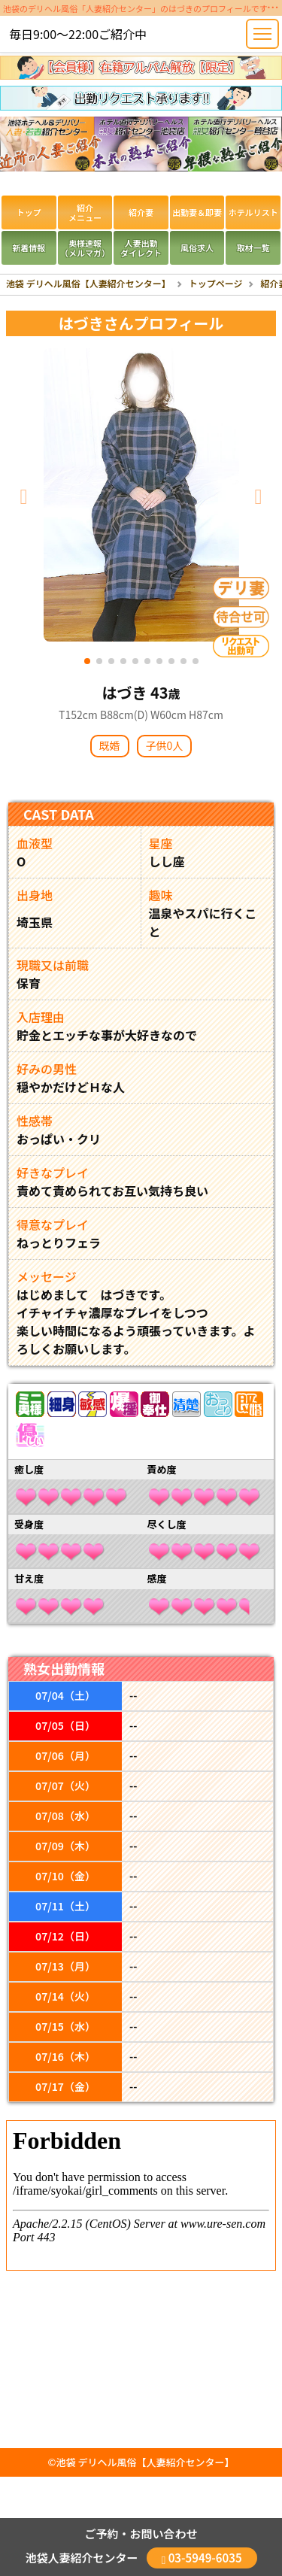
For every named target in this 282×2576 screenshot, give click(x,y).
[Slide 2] (99, 659)
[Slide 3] (111, 659)
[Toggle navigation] (262, 34)
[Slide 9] (183, 659)
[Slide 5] (135, 659)
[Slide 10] (196, 659)
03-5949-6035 (202, 2557)
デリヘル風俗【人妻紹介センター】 (155, 2462)
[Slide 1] (87, 659)
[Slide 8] (171, 659)
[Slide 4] (123, 659)
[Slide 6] (147, 659)
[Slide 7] (159, 659)
